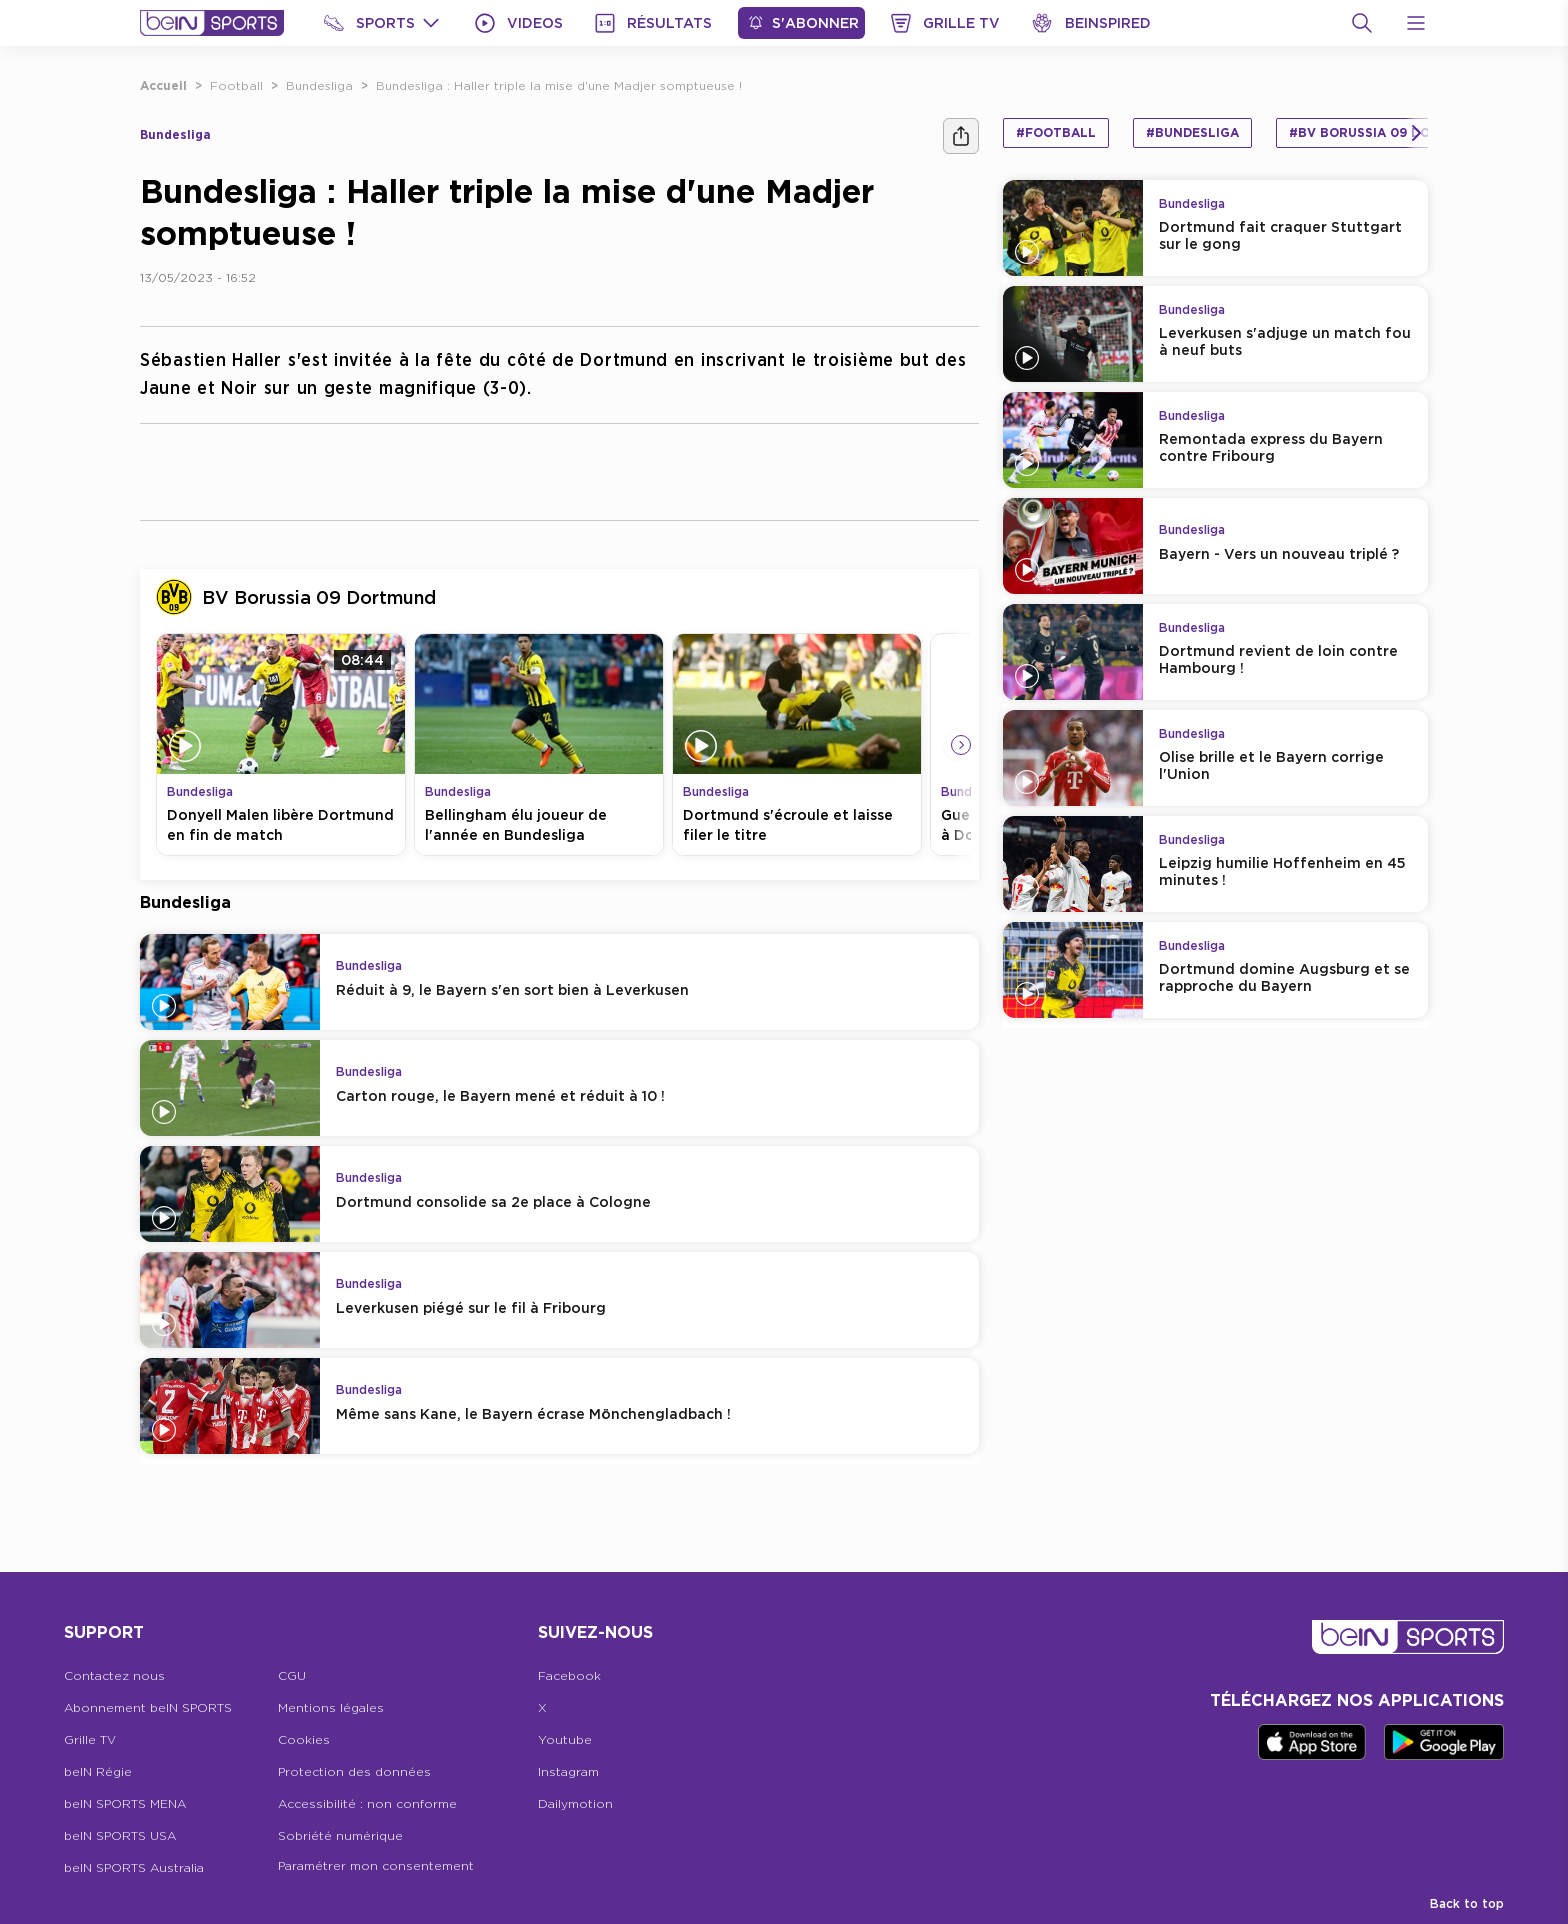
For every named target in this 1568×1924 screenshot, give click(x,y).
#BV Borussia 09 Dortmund (1387, 132)
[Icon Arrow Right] (961, 745)
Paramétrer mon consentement (376, 1865)
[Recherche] (1362, 23)
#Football (1056, 132)
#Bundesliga (1192, 132)
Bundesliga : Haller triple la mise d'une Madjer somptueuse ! (559, 85)
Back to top (1467, 1903)
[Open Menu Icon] (1416, 23)
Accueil (163, 85)
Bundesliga (319, 85)
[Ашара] (961, 136)
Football (236, 85)
